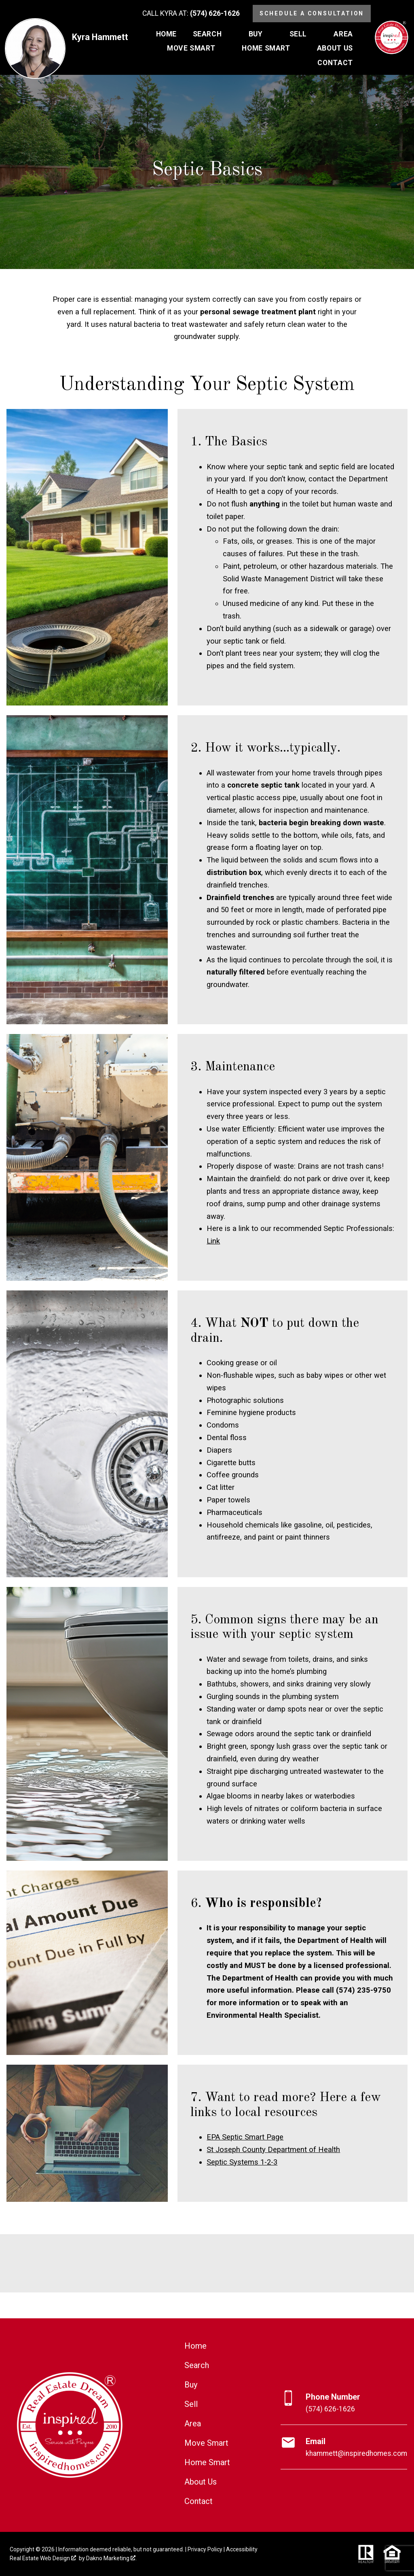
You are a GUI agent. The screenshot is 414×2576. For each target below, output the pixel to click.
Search (196, 2365)
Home (166, 34)
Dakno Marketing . (111, 2558)
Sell (191, 2404)
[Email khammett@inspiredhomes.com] (344, 2447)
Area (192, 2423)
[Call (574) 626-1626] (191, 13)
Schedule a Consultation (312, 13)
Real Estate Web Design (43, 2558)
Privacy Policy (205, 2549)
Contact (198, 2501)
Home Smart (207, 2462)
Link (213, 1241)
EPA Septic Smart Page (245, 2137)
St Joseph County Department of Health (273, 2149)
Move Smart (206, 2443)
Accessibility (242, 2549)
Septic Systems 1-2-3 (242, 2162)
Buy (190, 2385)
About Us (200, 2482)
